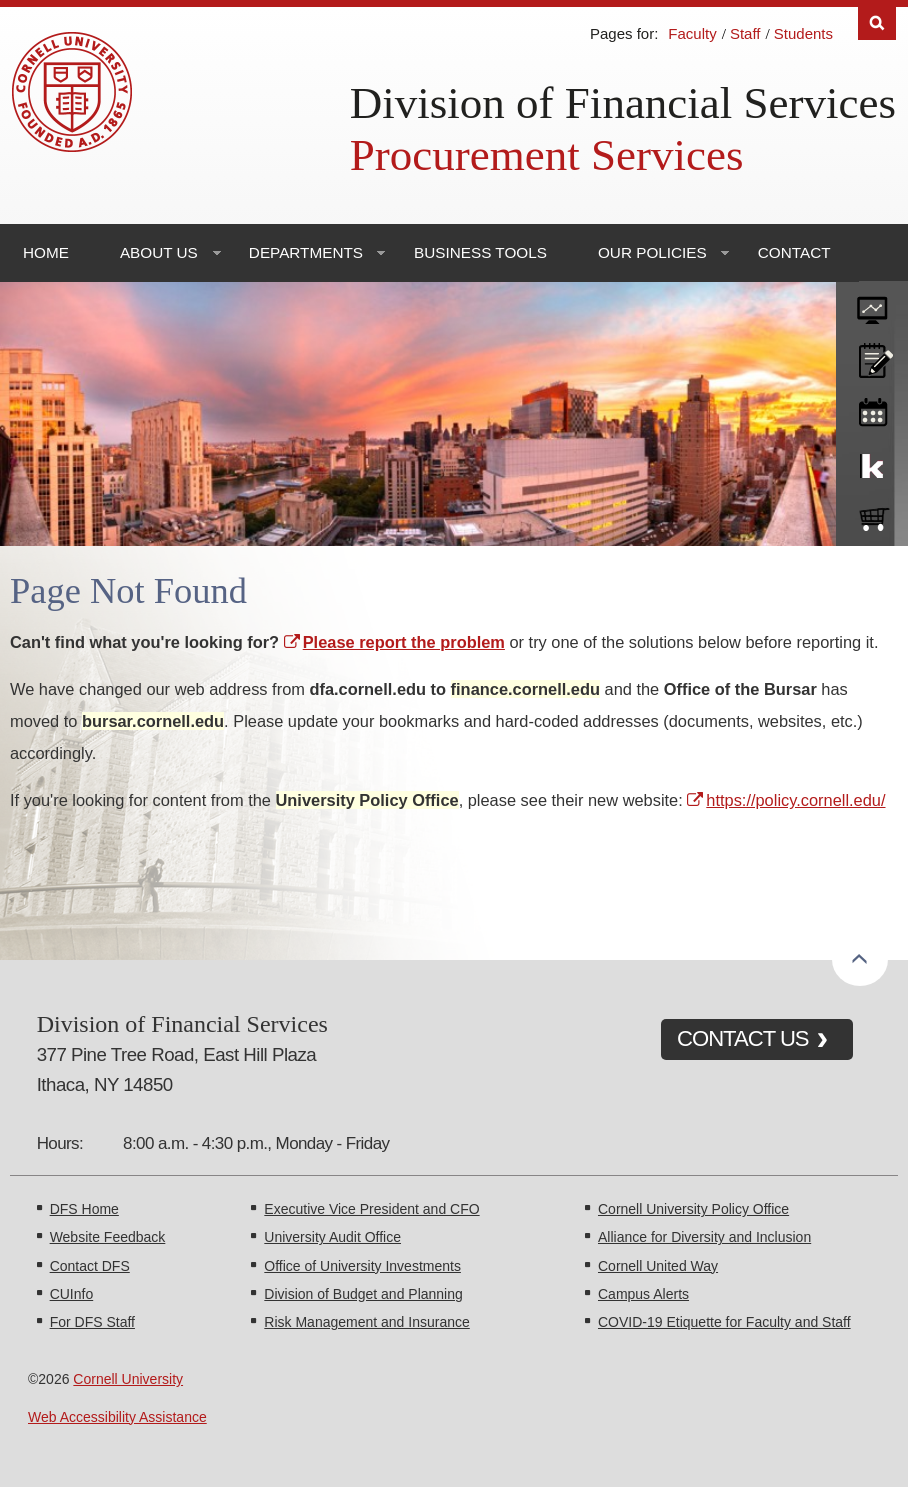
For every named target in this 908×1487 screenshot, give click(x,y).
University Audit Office (332, 1237)
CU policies (872, 356)
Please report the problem (404, 642)
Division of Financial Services (623, 103)
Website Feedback (108, 1237)
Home (46, 252)
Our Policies (652, 252)
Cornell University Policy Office (693, 1209)
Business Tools (480, 252)
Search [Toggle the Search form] (877, 23)
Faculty (692, 33)
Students (803, 33)
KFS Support (872, 462)
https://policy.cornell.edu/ (795, 800)
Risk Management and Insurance (366, 1322)
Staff (745, 33)
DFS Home (84, 1209)
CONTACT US (743, 1038)
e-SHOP (872, 515)
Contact (794, 252)
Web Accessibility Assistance (117, 1417)
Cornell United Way (658, 1266)
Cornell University (128, 1379)
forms (872, 303)
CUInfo (72, 1294)
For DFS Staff (92, 1322)
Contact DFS (90, 1266)
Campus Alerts (643, 1294)
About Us (159, 252)
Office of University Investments (362, 1266)
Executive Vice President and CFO (371, 1209)
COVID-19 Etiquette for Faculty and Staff (724, 1322)
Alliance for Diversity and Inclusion (704, 1237)
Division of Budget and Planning (363, 1294)
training (872, 409)
